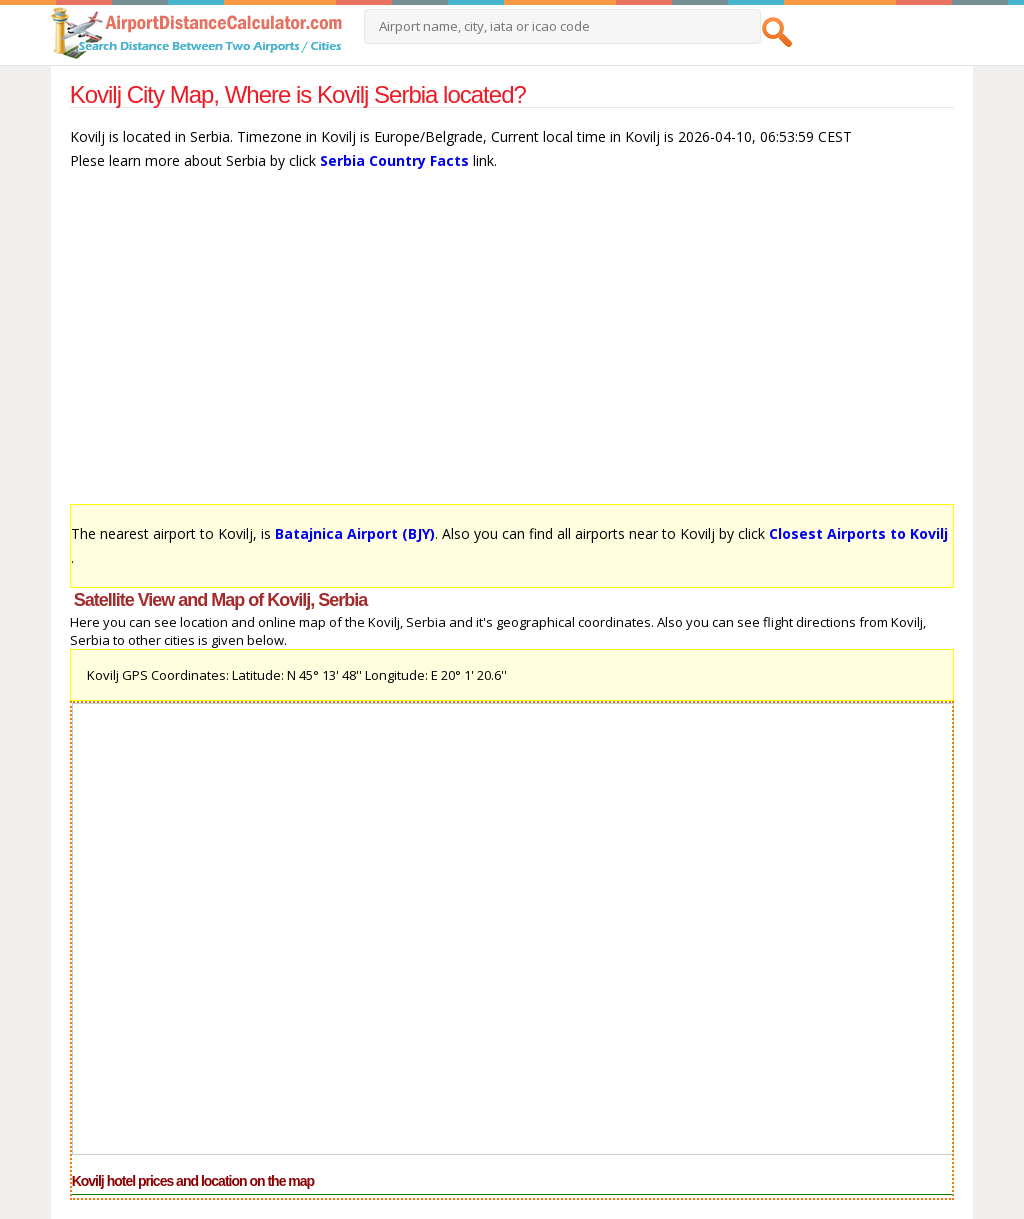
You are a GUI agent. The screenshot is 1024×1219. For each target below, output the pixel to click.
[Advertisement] (512, 347)
